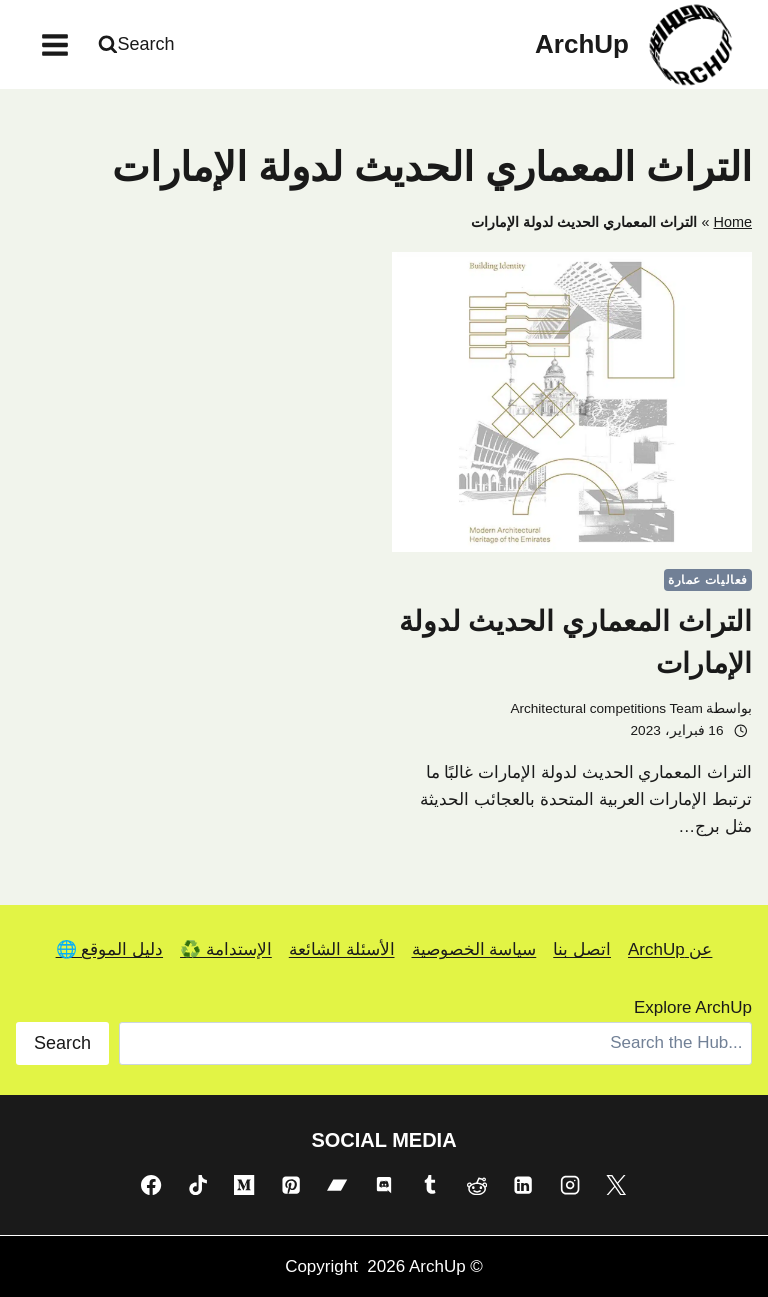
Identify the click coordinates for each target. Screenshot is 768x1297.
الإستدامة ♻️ (226, 949)
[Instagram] (570, 1185)
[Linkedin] (523, 1185)
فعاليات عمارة (708, 580)
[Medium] (244, 1185)
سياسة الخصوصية (474, 949)
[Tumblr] (430, 1185)
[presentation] (572, 402)
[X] (616, 1185)
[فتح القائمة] (55, 44)
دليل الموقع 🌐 (109, 949)
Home (732, 222)
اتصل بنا (582, 949)
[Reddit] (477, 1185)
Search (62, 1043)
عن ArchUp (670, 949)
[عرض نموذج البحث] (139, 44)
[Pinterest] (291, 1185)
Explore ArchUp (693, 1007)
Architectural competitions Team (606, 708)
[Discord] (384, 1185)
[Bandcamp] (337, 1185)
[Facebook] (151, 1185)
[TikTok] (198, 1185)
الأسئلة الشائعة (342, 949)
